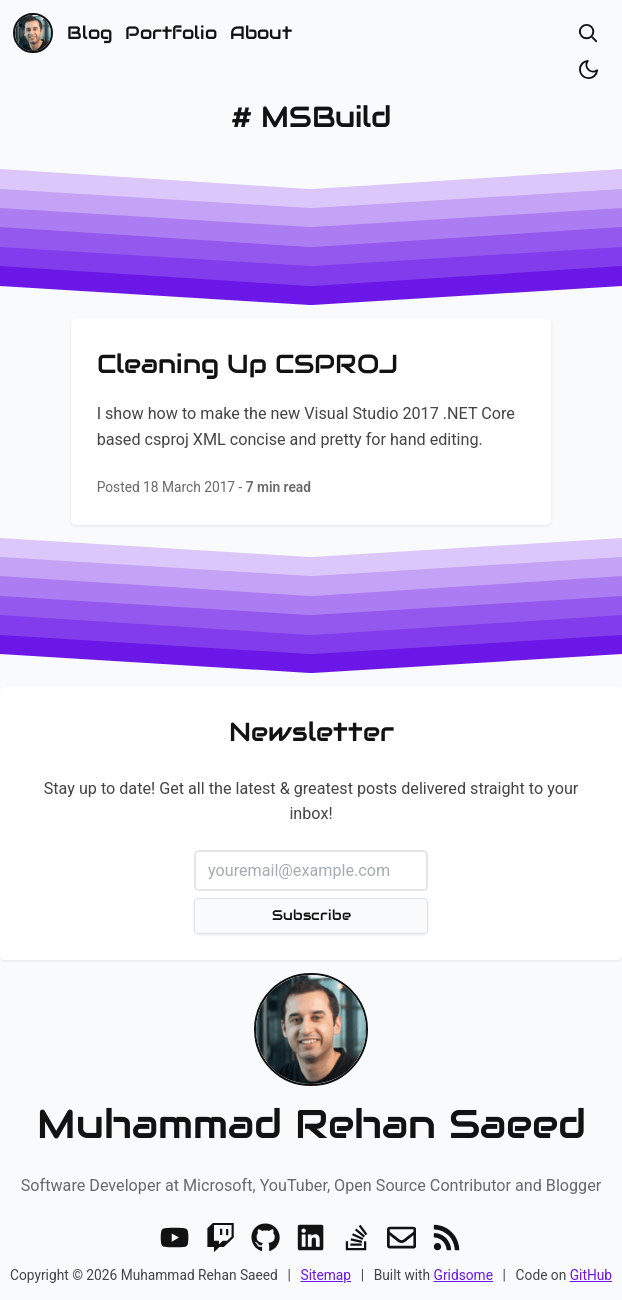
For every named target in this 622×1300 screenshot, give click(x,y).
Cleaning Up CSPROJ (247, 363)
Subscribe (311, 915)
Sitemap (325, 1275)
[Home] (33, 33)
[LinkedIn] (310, 1237)
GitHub (591, 1275)
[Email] (401, 1237)
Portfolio (171, 32)
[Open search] (588, 33)
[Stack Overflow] (356, 1237)
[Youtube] (174, 1237)
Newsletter (311, 732)
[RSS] (446, 1237)
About (261, 32)
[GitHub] (265, 1237)
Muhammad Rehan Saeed (311, 1124)
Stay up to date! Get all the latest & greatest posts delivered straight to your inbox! (311, 801)
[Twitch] (220, 1237)
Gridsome (463, 1275)
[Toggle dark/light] (588, 69)
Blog (89, 32)
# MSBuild (311, 116)
